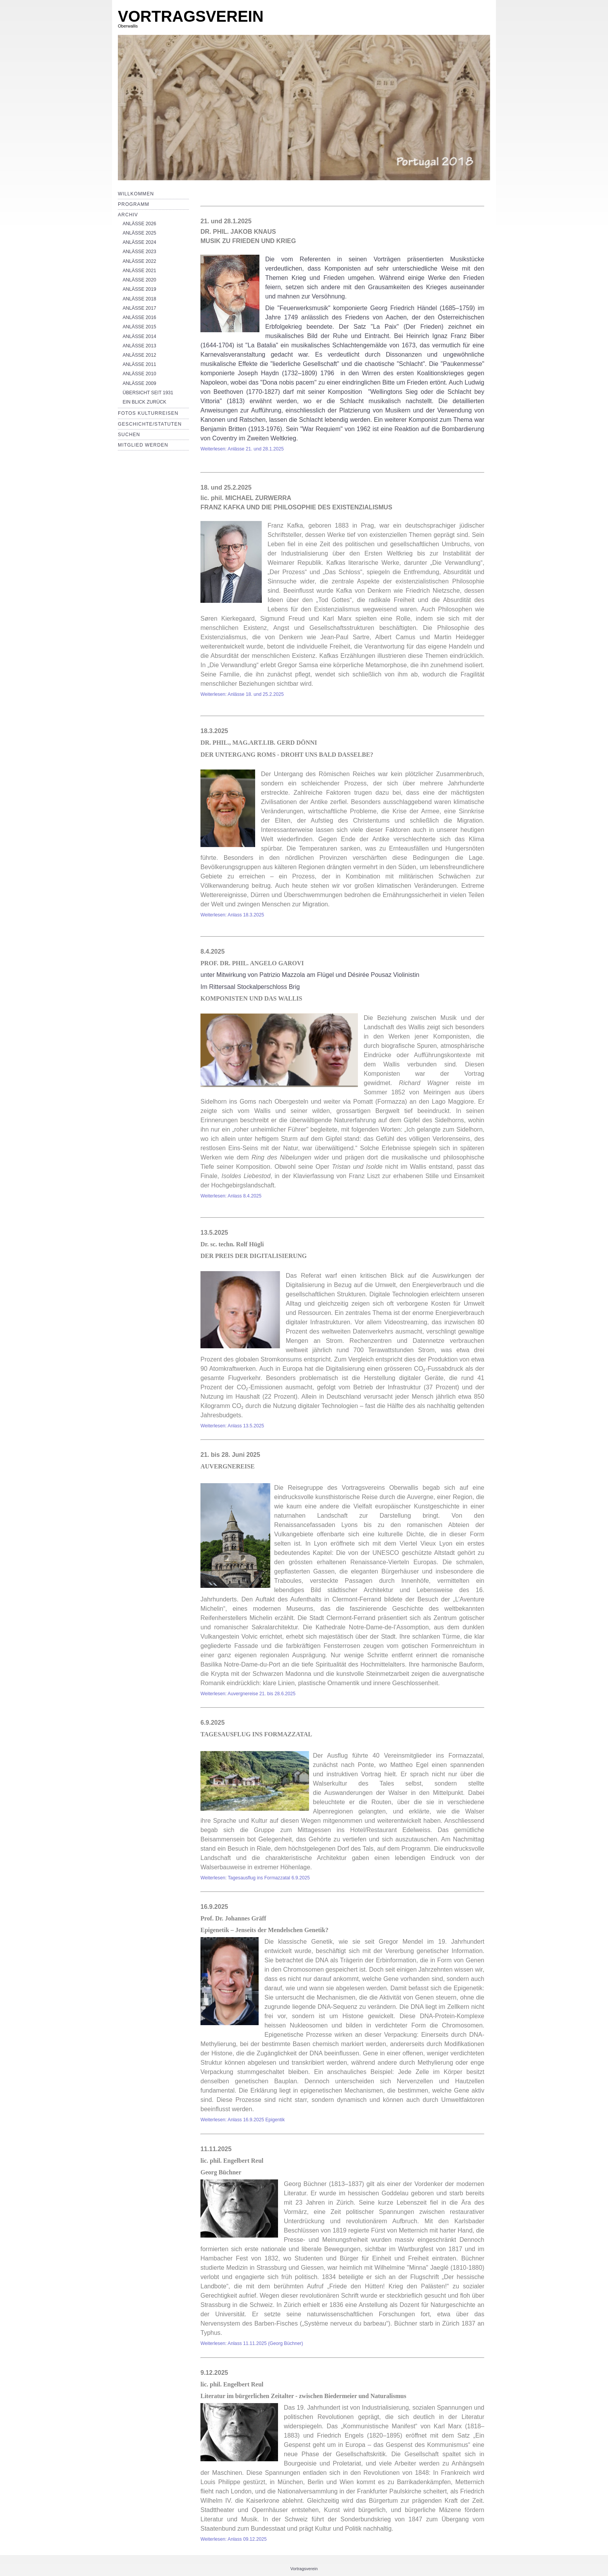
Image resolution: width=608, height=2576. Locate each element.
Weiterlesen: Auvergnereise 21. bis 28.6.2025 (247, 1693)
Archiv (128, 214)
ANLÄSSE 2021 (139, 270)
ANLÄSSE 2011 (139, 364)
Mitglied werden (143, 445)
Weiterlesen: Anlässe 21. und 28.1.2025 (242, 449)
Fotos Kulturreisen (148, 413)
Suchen (129, 434)
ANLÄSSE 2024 (139, 242)
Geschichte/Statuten (149, 424)
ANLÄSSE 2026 (139, 223)
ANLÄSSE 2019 (139, 289)
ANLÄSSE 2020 (139, 280)
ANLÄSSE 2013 (139, 346)
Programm (133, 204)
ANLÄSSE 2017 (139, 308)
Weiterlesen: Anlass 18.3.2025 (232, 915)
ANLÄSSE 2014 (139, 336)
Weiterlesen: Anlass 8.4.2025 (230, 1196)
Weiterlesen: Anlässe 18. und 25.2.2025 (242, 694)
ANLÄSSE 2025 (139, 233)
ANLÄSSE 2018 (139, 299)
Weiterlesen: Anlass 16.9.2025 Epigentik (242, 2119)
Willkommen (136, 194)
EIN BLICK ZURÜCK (144, 402)
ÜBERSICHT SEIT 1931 (148, 392)
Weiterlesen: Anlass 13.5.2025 (232, 1426)
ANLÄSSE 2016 (139, 317)
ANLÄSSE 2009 (139, 383)
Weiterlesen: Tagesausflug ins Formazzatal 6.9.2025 (255, 1878)
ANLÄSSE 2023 (139, 251)
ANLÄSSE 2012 (139, 355)
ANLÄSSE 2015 (139, 327)
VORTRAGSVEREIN (191, 16)
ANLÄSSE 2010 (139, 373)
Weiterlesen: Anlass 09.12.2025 (233, 2539)
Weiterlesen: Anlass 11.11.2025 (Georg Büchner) (251, 2343)
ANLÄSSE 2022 (139, 261)
